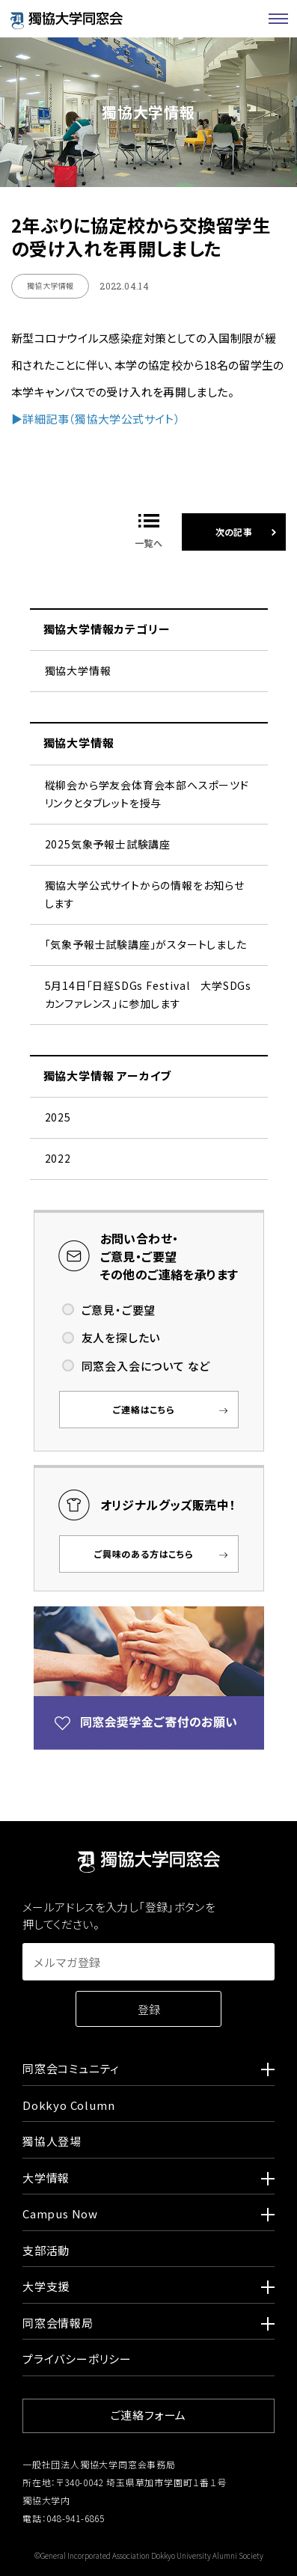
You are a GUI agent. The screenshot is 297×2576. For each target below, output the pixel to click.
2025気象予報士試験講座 (108, 843)
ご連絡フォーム (149, 2415)
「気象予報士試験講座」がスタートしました (146, 944)
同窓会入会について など (146, 1366)
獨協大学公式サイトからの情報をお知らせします (145, 894)
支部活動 (46, 2250)
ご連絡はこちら (144, 1409)
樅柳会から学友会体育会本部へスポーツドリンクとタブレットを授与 (147, 793)
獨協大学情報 (78, 670)
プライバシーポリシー (77, 2359)
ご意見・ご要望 (119, 1310)
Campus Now (148, 2216)
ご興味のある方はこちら (144, 1553)
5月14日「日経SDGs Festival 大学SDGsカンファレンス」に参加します (148, 994)
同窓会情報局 (148, 2325)
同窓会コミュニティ (148, 2071)
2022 (58, 1158)
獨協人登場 (52, 2141)
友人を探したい (121, 1337)
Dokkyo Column (68, 2105)
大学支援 (148, 2288)
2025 (58, 1117)
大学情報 (148, 2180)
